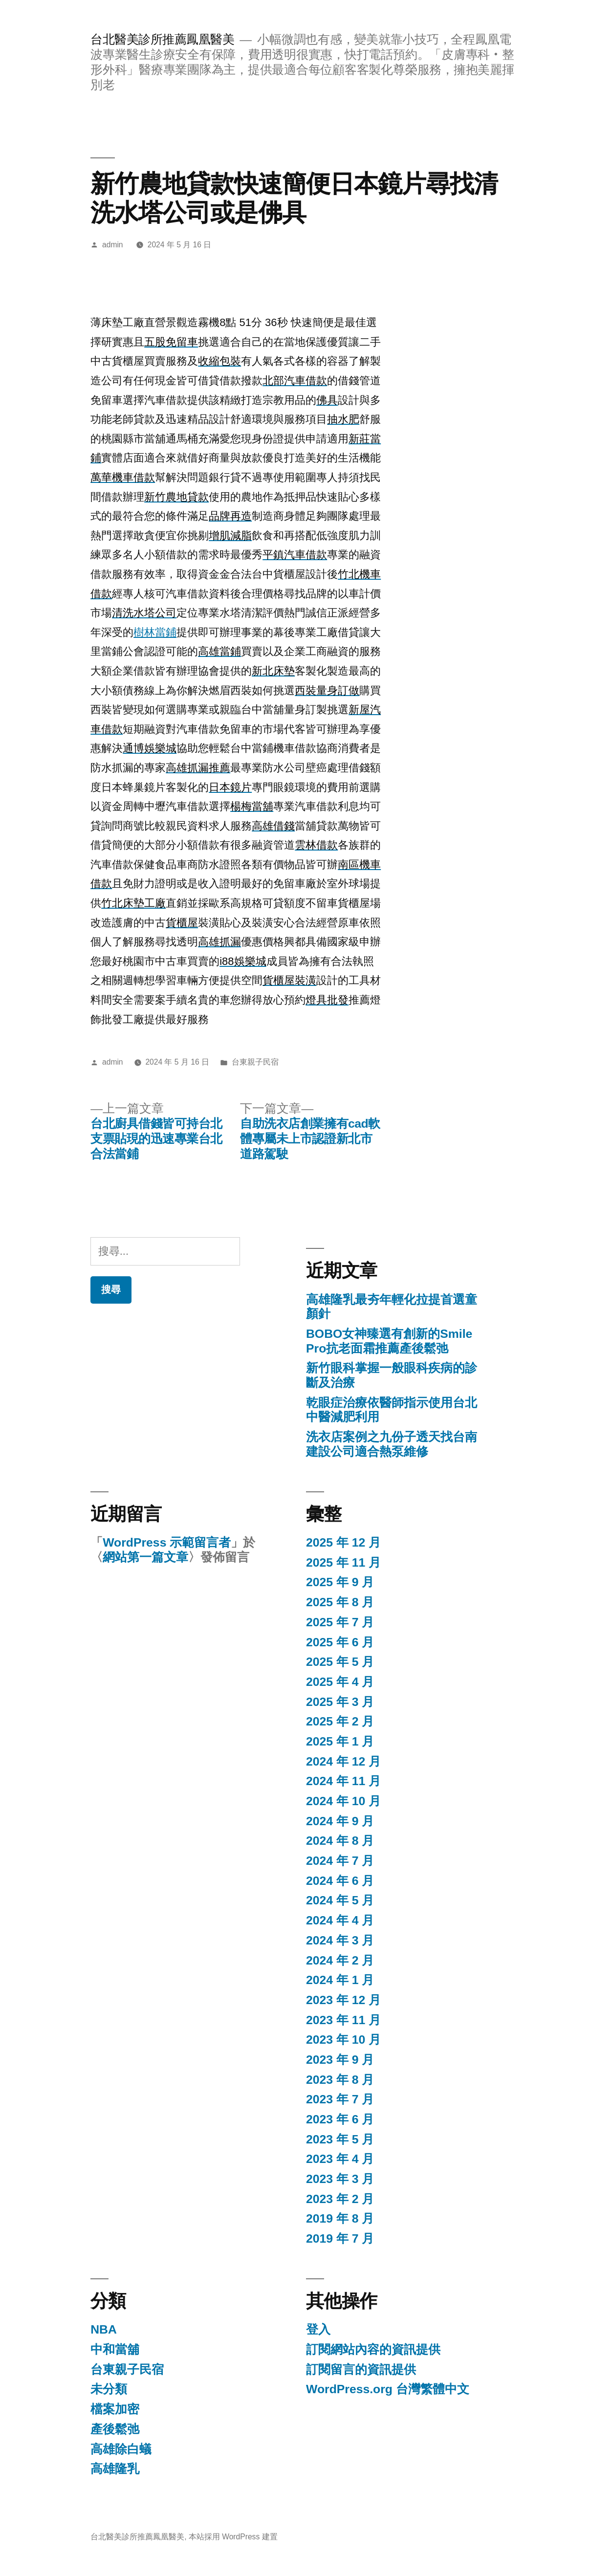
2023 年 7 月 (340, 2099)
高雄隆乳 (114, 2468)
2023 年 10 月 (343, 2039)
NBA (103, 2329)
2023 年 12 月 (343, 2000)
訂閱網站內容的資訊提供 (373, 2349)
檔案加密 (114, 2409)
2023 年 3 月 (340, 2178)
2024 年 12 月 (343, 1761)
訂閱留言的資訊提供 (361, 2369)
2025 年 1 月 (340, 1741)
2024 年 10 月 (343, 1801)
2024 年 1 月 (340, 1980)
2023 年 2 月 (340, 2198)
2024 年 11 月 (343, 1781)
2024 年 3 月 (340, 1940)
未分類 (108, 2389)
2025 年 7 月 (340, 1622)
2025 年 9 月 (340, 1582)
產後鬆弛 (114, 2429)
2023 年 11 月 (343, 2020)
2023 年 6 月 (340, 2119)
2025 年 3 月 (340, 1701)
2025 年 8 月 (340, 1602)
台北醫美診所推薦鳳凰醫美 (162, 39)
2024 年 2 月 (340, 1960)
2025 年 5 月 (340, 1661)
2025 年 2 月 (340, 1721)
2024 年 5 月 (340, 1900)
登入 (318, 2329)
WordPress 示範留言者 (167, 1542)
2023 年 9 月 (340, 2059)
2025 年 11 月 (343, 1562)
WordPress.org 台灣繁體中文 (387, 2389)
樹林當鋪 (154, 632)
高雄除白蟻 (121, 2449)
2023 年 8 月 (340, 2079)
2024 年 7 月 (340, 1860)
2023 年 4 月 (340, 2158)
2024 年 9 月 (340, 1821)
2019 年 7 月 (340, 2238)
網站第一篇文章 (145, 1557)
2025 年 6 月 (340, 1642)
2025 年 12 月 (343, 1542)
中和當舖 (114, 2349)
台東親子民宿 (255, 1062)
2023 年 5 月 (340, 2139)
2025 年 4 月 (340, 1681)
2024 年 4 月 (340, 1920)
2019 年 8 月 (340, 2218)
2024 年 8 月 (340, 1840)
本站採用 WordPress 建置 (233, 2536)
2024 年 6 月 (340, 1880)
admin (112, 244)
